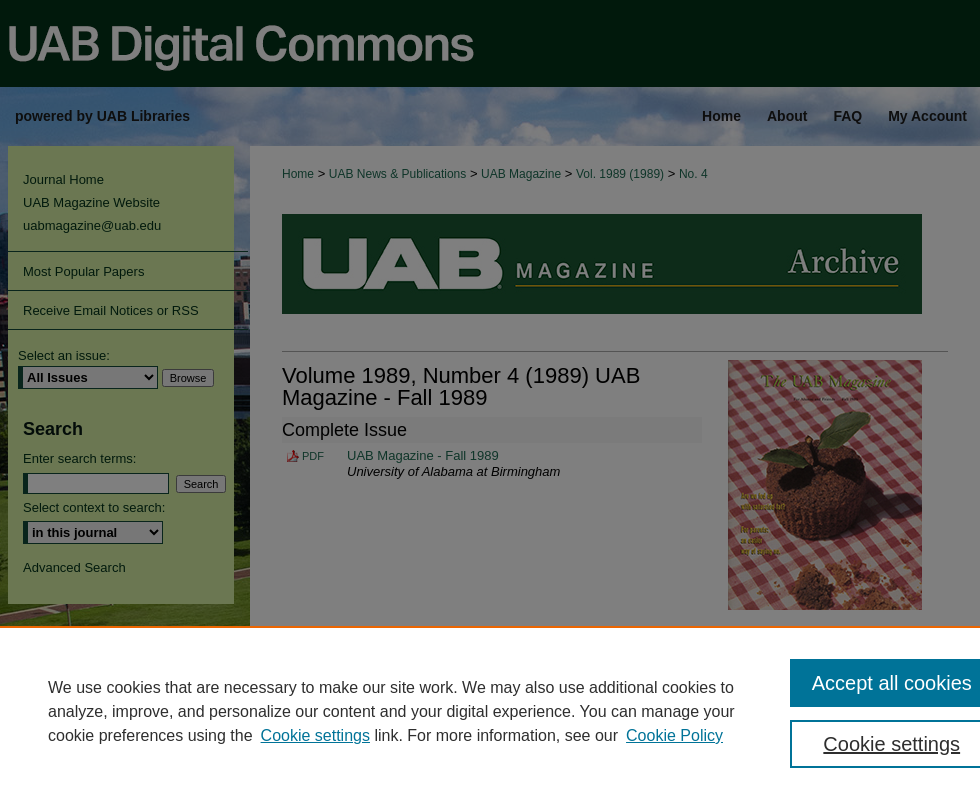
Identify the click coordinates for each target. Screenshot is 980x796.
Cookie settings (315, 735)
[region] (490, 711)
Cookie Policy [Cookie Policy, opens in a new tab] (674, 735)
